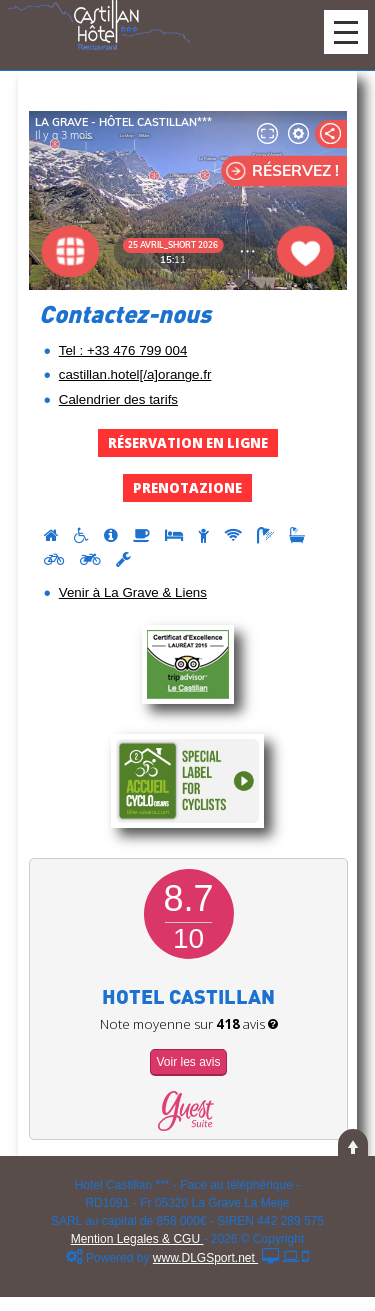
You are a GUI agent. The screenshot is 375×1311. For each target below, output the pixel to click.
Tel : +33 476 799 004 (123, 350)
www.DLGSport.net (205, 1258)
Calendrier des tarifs (118, 399)
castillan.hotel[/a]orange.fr (135, 374)
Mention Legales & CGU (137, 1239)
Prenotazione (187, 488)
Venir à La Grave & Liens (133, 592)
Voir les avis (188, 1062)
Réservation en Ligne (188, 443)
